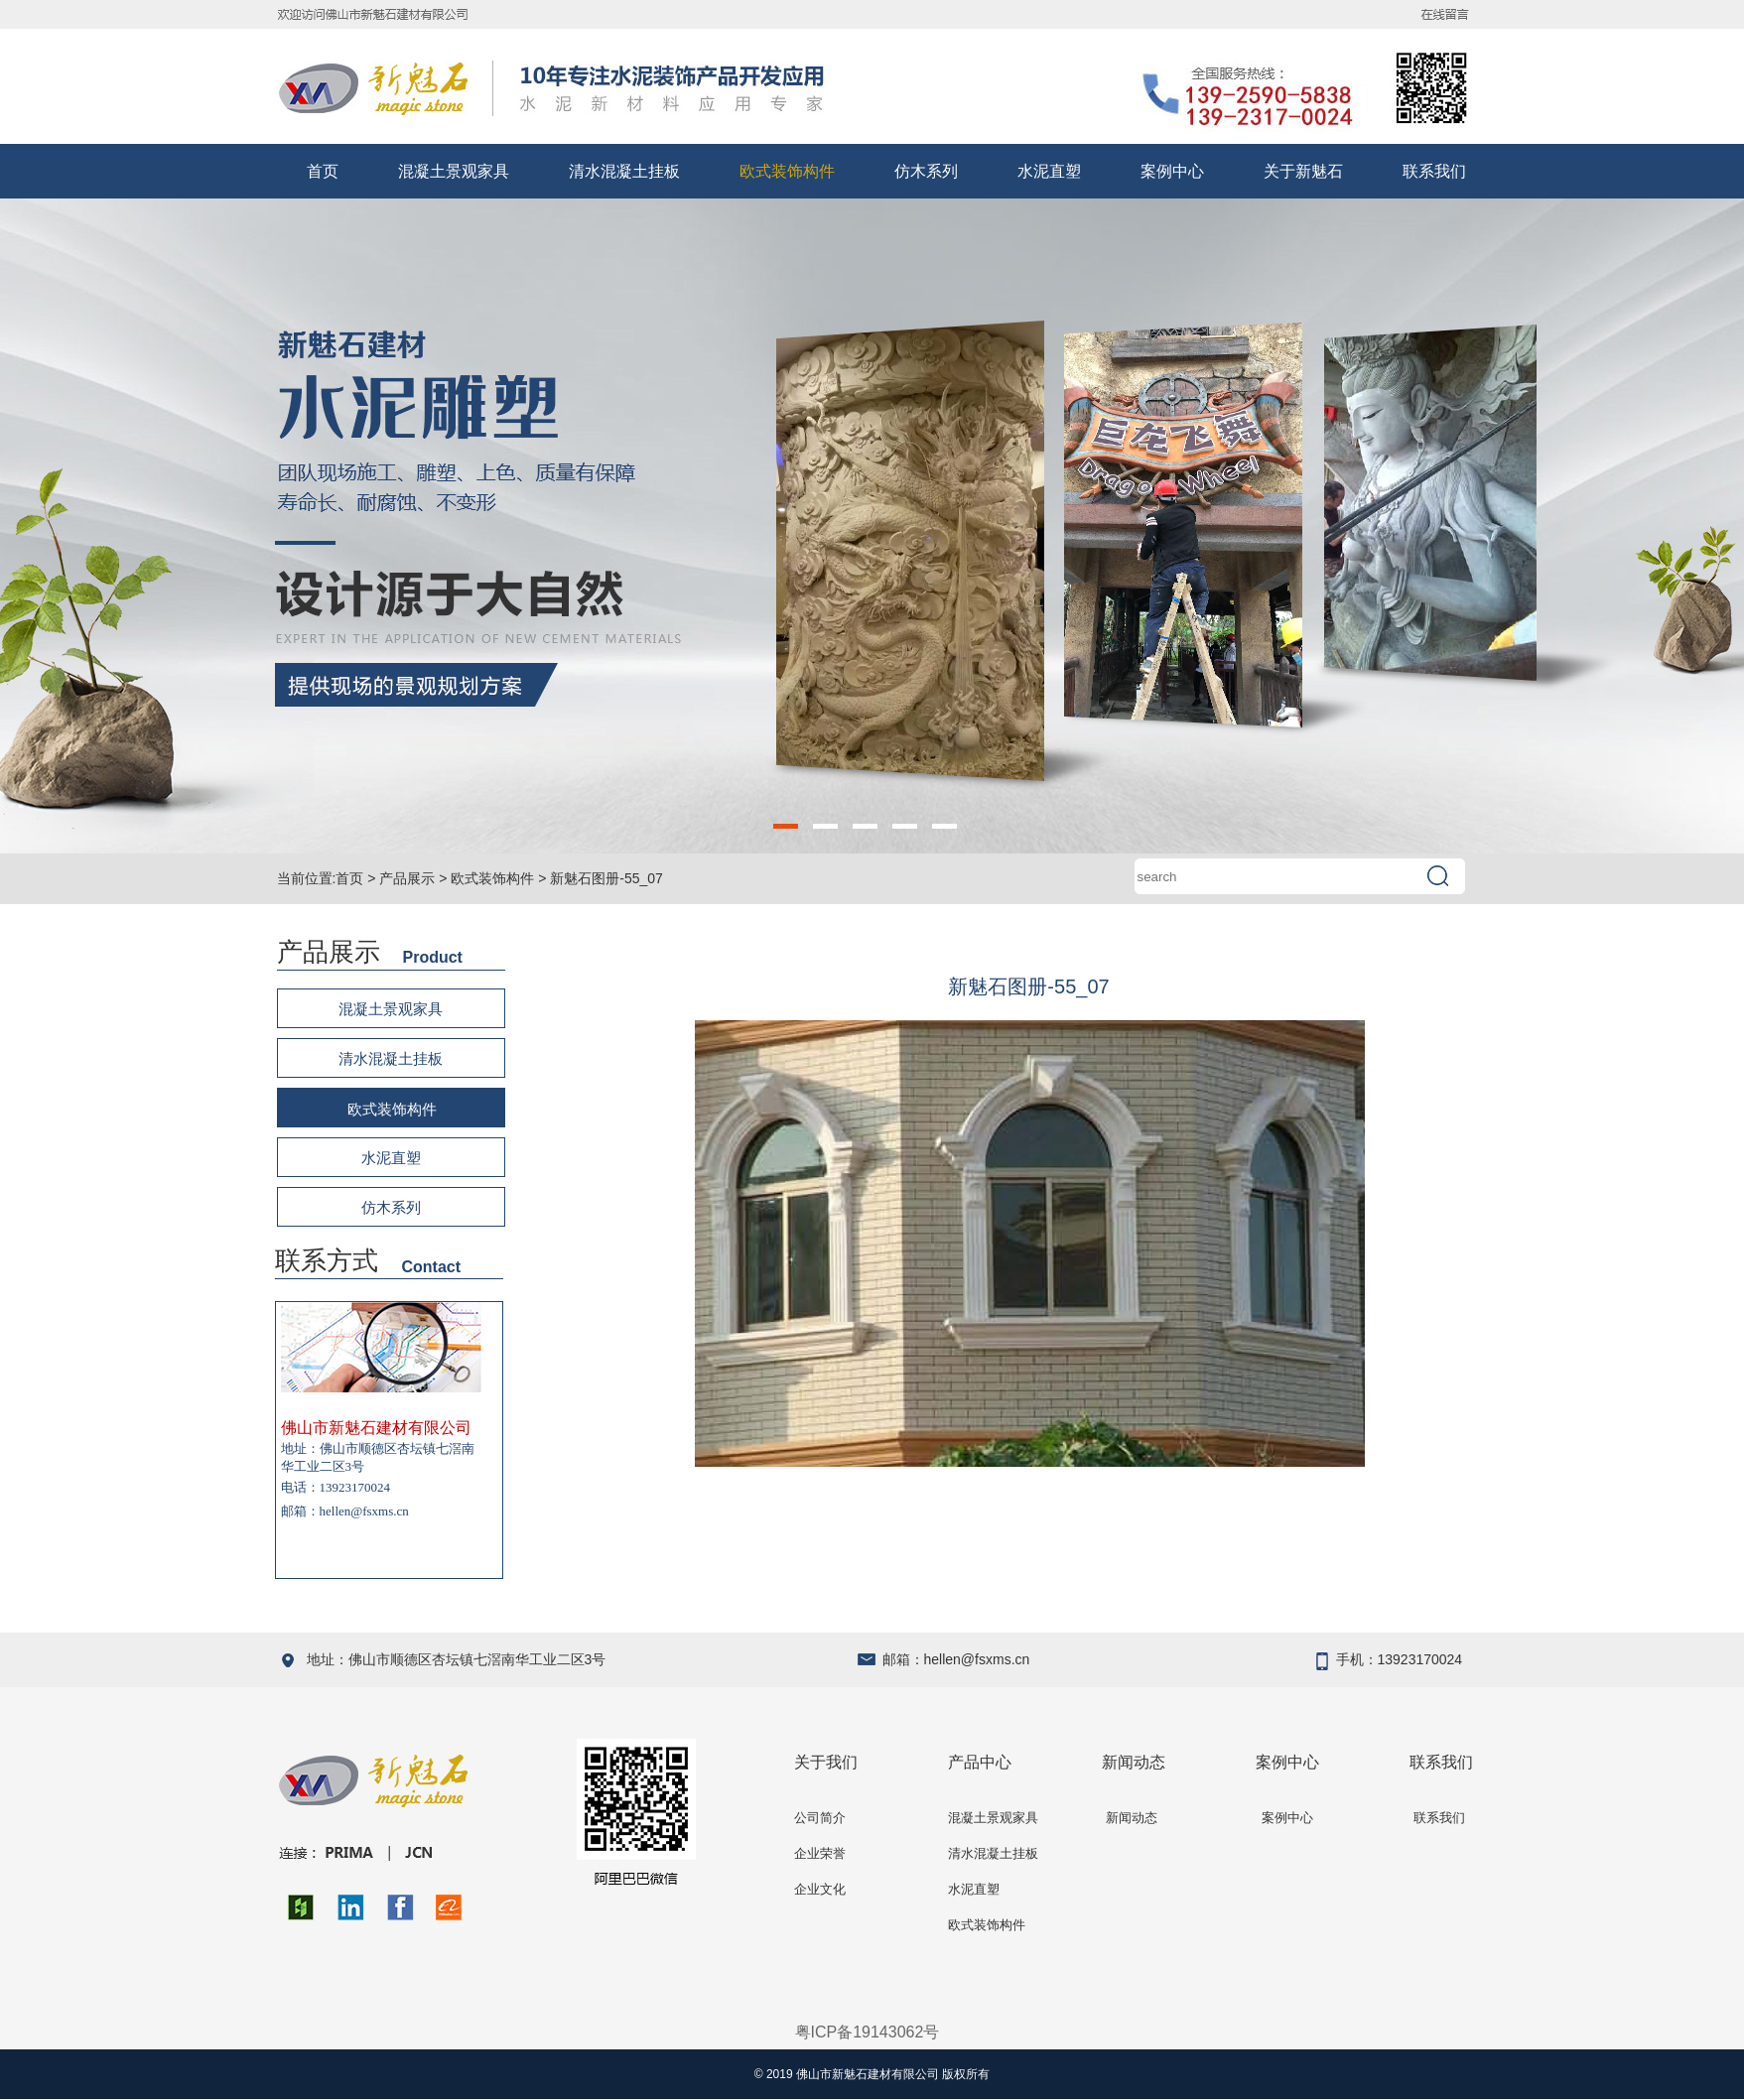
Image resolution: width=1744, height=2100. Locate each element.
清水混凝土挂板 (624, 171)
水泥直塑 (1049, 171)
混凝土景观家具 (453, 171)
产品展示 (407, 878)
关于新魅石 (1303, 171)
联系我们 (1434, 171)
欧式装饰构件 (787, 171)
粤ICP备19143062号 (867, 2032)
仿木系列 (926, 171)
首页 (322, 171)
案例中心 (1172, 171)
